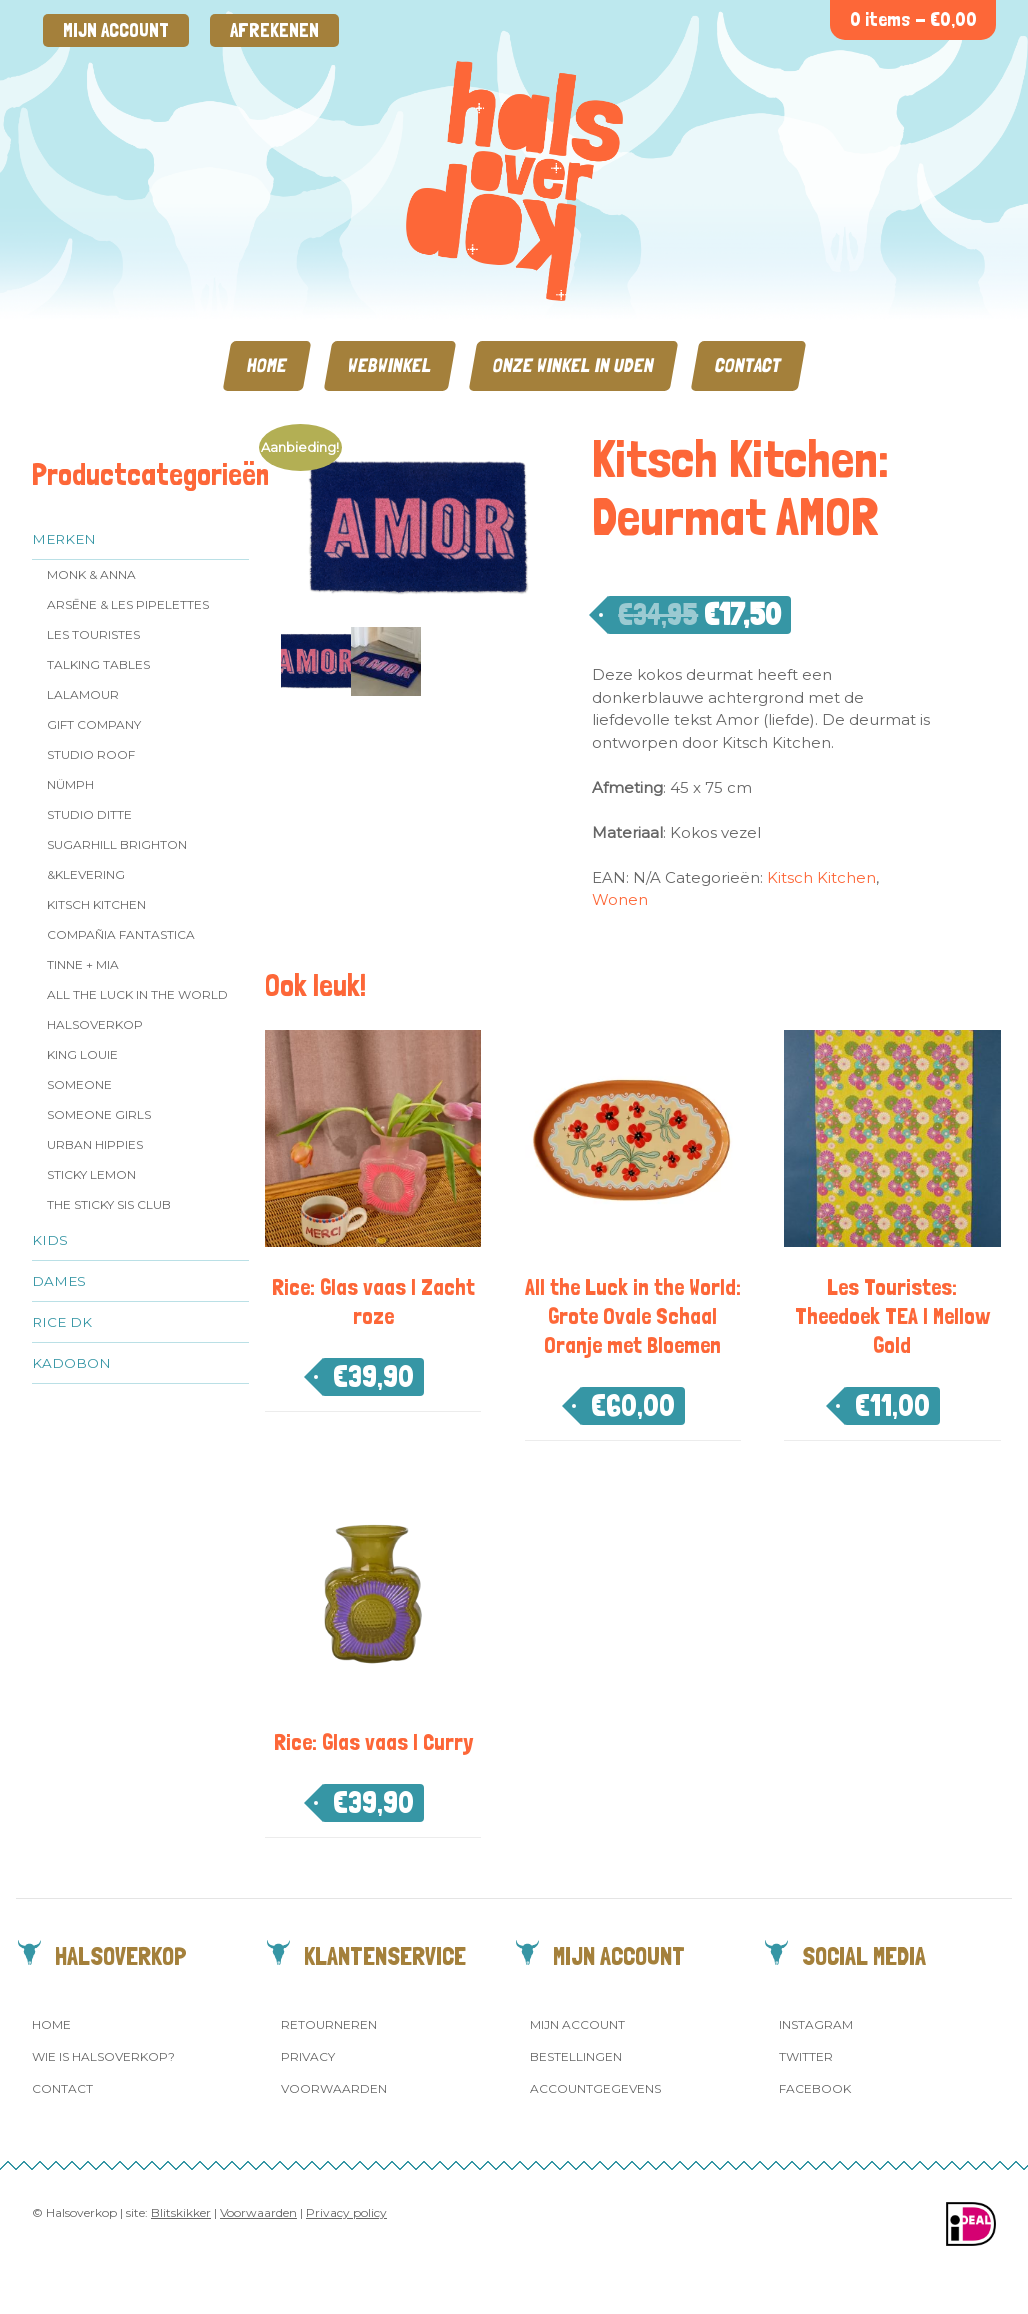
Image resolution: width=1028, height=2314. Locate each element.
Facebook (815, 2088)
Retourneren (329, 2024)
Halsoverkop (95, 1024)
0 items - (913, 19)
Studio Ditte (89, 814)
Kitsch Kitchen (96, 904)
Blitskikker (181, 2212)
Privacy (308, 2056)
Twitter (806, 2056)
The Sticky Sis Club (109, 1204)
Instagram (816, 2024)
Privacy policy (346, 2212)
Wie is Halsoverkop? (103, 2056)
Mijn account (116, 30)
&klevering (86, 874)
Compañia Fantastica (121, 934)
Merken (64, 539)
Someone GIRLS (99, 1114)
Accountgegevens (595, 2088)
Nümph (70, 784)
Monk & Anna (91, 574)
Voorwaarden (334, 2088)
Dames (59, 1281)
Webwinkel (390, 365)
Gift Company (94, 724)
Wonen (620, 899)
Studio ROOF (91, 754)
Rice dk (62, 1322)
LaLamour (83, 694)
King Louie (82, 1054)
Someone (79, 1084)
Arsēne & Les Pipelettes (128, 604)
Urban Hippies (95, 1144)
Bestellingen (576, 2056)
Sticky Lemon (91, 1174)
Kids (50, 1240)
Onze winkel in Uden (573, 365)
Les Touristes (93, 634)
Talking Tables (98, 664)
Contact (748, 365)
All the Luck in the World (137, 994)
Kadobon (71, 1363)
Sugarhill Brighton (117, 844)
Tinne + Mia (83, 964)
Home (267, 365)
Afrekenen (274, 30)
